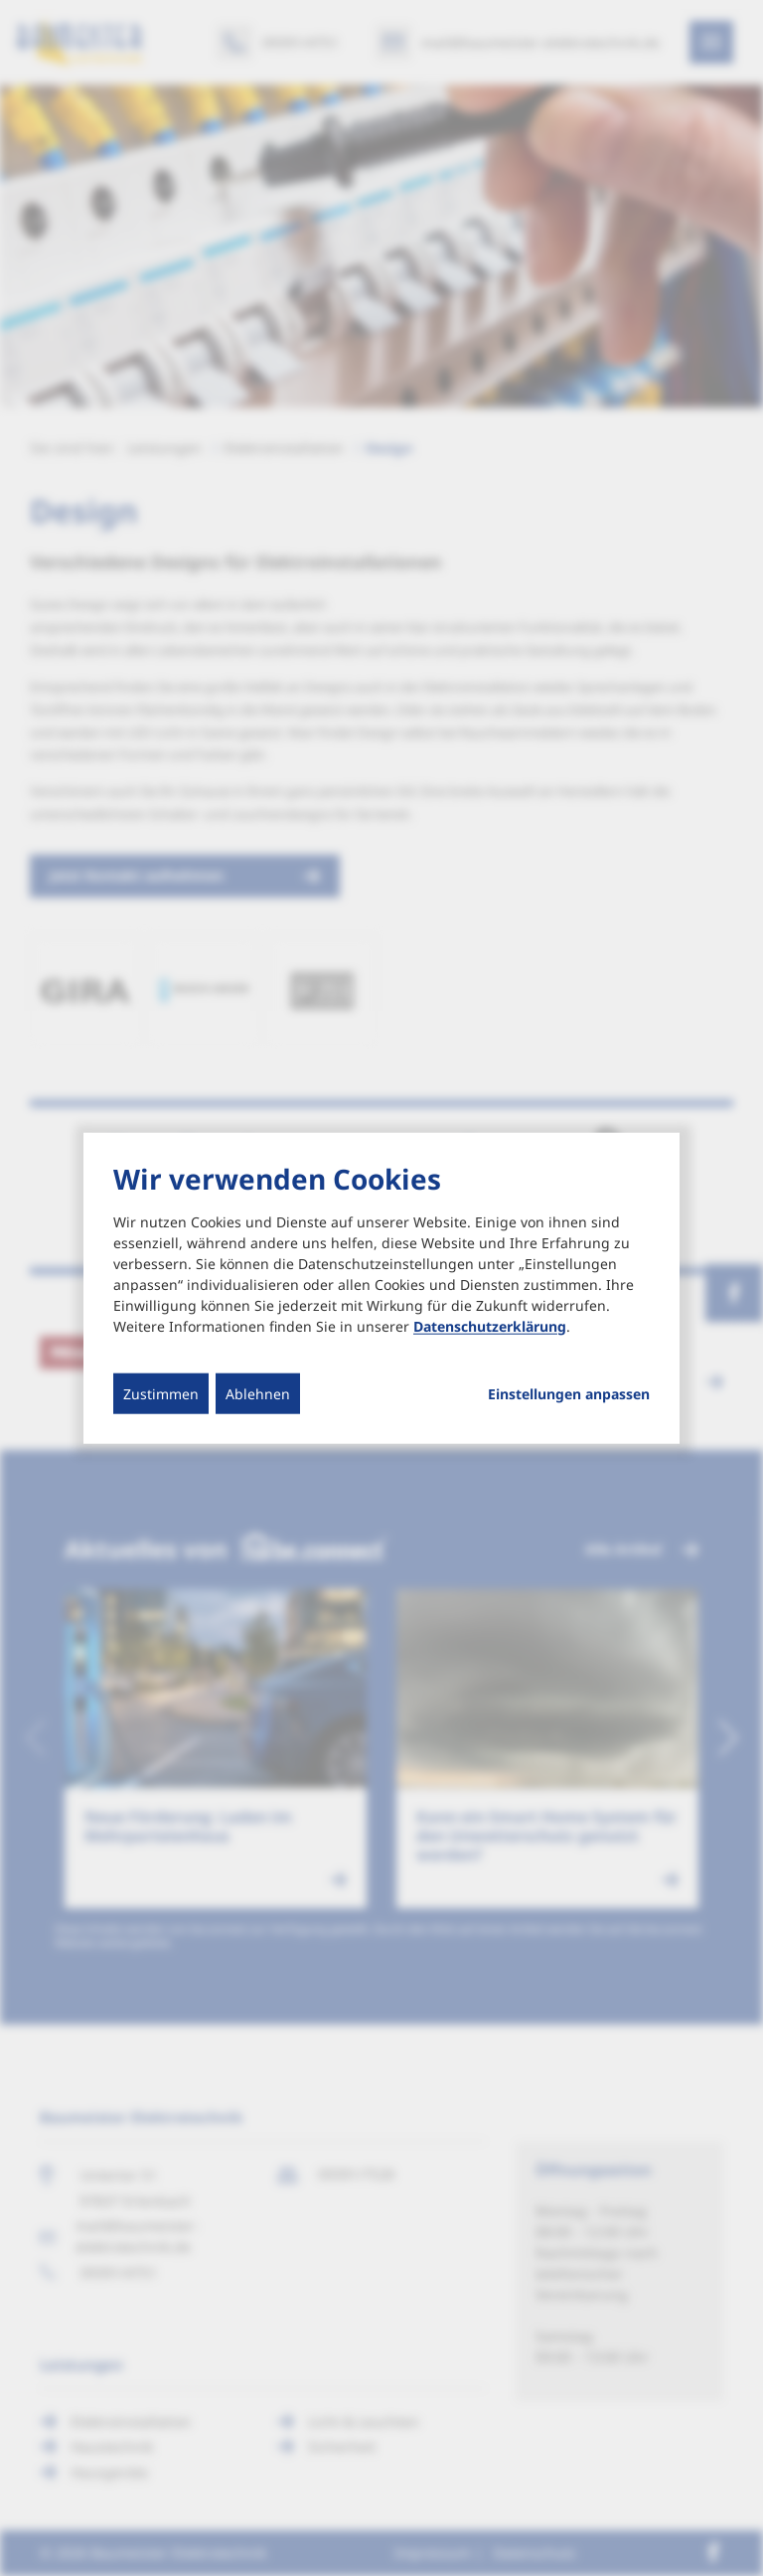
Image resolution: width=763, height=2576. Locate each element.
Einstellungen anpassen (569, 1393)
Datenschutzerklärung (489, 1325)
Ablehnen (258, 1392)
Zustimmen (161, 1392)
